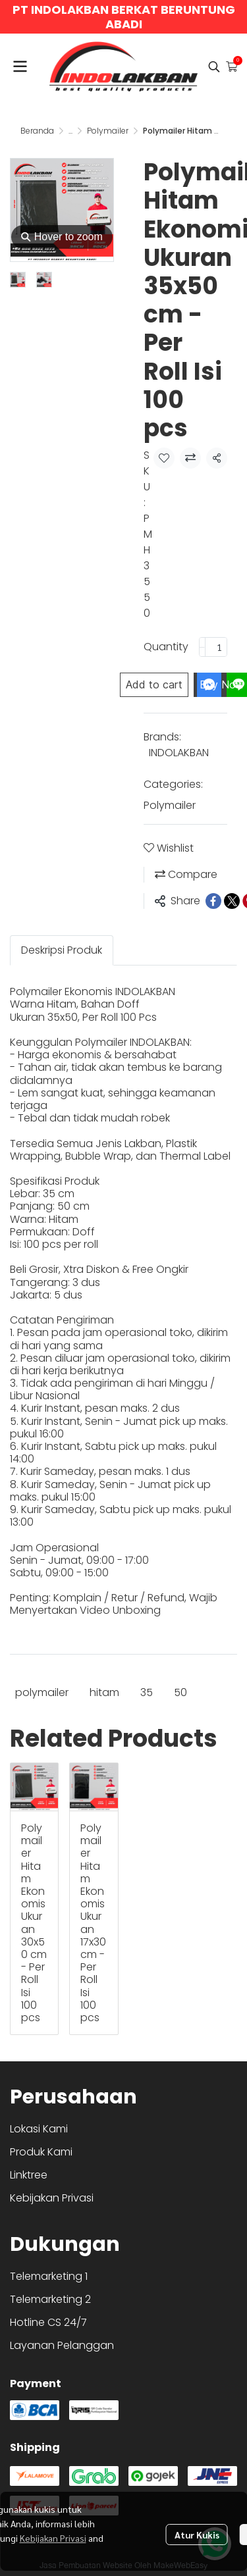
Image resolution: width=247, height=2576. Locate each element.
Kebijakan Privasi (53, 2538)
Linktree (28, 2174)
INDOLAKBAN (179, 752)
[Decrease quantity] (202, 647)
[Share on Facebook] (213, 901)
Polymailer (107, 130)
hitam (104, 1692)
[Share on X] (232, 901)
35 (146, 1692)
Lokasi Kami (39, 2128)
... (70, 130)
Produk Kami (41, 2151)
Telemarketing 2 (50, 2299)
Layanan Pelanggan (62, 2345)
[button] (214, 66)
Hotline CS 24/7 (48, 2322)
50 (180, 1692)
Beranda (37, 130)
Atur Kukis (197, 2534)
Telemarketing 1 (49, 2276)
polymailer (42, 1692)
